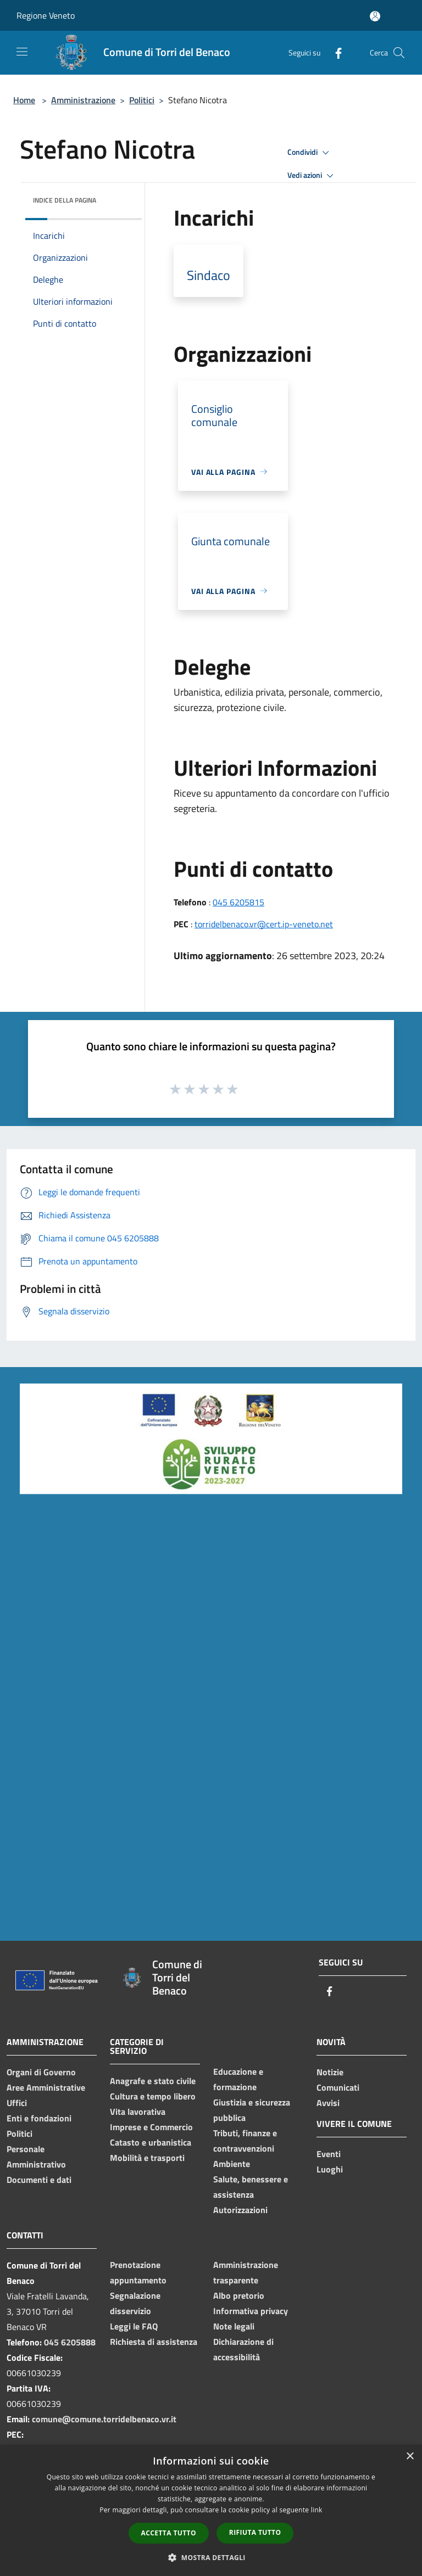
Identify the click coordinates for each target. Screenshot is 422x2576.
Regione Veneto (45, 15)
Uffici (17, 2102)
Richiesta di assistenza (153, 2341)
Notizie (329, 2072)
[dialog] (211, 2510)
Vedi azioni (312, 175)
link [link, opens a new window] (317, 2510)
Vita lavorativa (137, 2111)
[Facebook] (334, 52)
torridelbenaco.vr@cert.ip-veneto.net (264, 924)
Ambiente (231, 2163)
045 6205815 (238, 902)
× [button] (410, 2456)
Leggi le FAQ (134, 2326)
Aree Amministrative (46, 2087)
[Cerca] (399, 52)
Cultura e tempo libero (153, 2096)
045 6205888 (70, 2342)
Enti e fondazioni (39, 2118)
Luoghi (329, 2169)
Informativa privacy (250, 2310)
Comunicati (337, 2087)
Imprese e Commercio (151, 2126)
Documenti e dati (39, 2179)
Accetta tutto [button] (168, 2533)
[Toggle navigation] (22, 51)
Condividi (309, 152)
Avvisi (328, 2102)
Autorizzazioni (240, 2209)
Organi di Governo (41, 2072)
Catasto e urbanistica (150, 2142)
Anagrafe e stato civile (153, 2080)
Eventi (328, 2153)
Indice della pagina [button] (64, 200)
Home (24, 100)
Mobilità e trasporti (147, 2157)
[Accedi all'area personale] (375, 16)
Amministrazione (83, 100)
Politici (141, 100)
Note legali (233, 2326)
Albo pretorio (238, 2295)
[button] (211, 2557)
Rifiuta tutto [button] (255, 2532)
